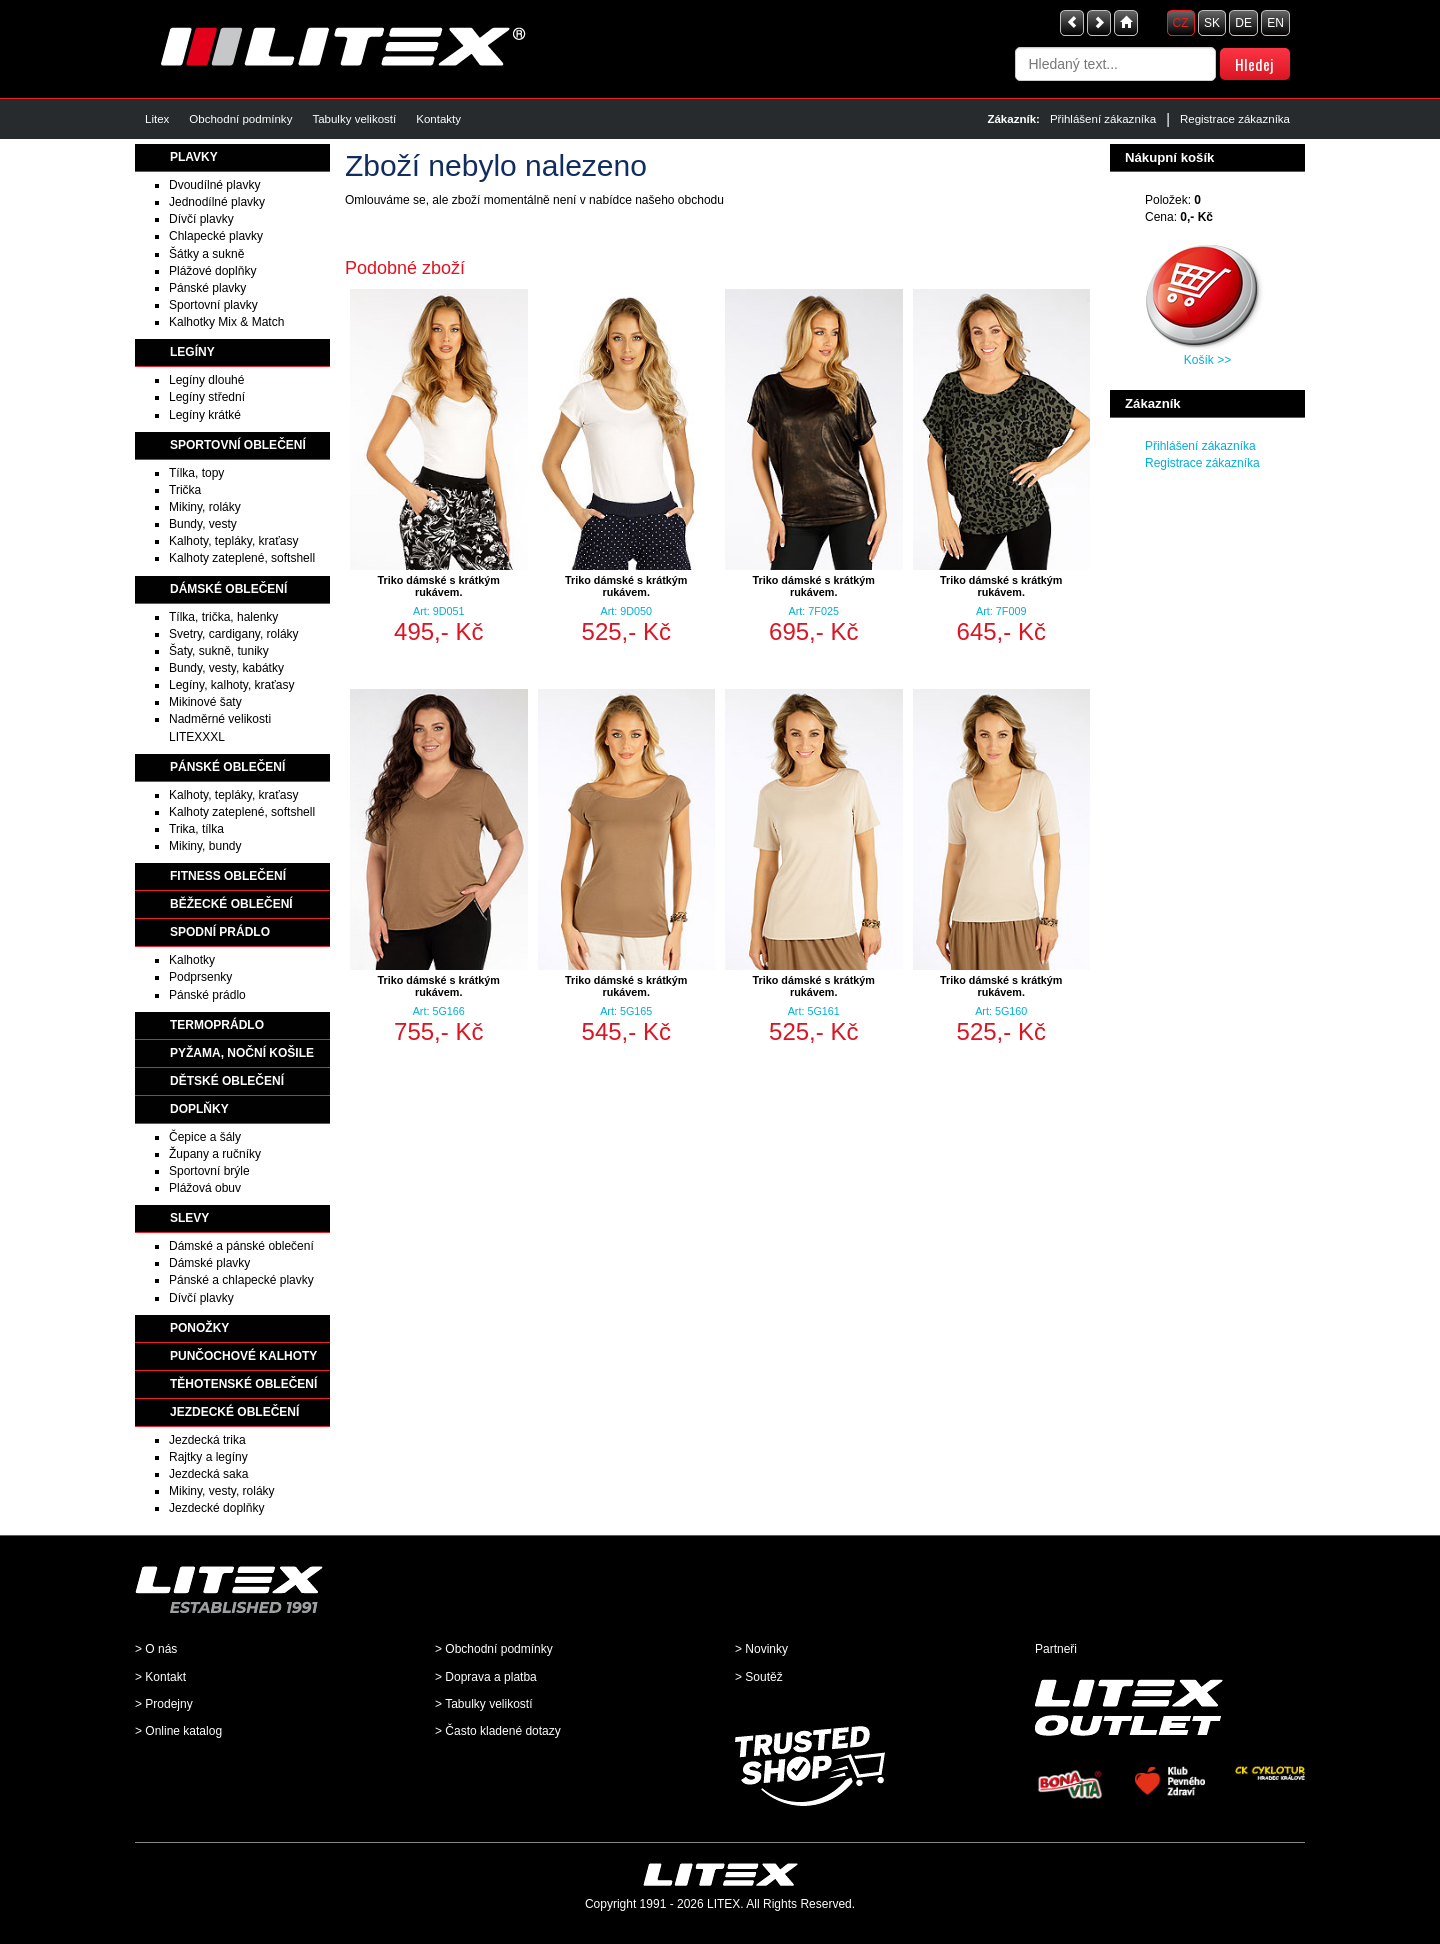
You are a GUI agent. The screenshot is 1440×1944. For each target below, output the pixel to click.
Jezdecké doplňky (216, 1508)
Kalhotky (192, 960)
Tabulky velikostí (354, 119)
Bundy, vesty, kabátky (226, 668)
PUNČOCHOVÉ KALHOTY (243, 1356)
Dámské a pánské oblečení (241, 1246)
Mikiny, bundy (205, 846)
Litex (157, 119)
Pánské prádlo (207, 995)
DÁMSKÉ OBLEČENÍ (228, 589)
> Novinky (761, 1649)
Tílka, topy (196, 473)
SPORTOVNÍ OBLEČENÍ (238, 445)
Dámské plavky (209, 1263)
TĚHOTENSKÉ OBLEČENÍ (243, 1384)
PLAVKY (194, 157)
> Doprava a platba (486, 1677)
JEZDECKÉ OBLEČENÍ (234, 1412)
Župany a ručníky (215, 1154)
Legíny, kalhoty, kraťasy (231, 685)
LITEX (723, 1904)
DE (1243, 23)
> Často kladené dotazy (498, 1731)
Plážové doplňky (212, 271)
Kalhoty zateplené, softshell (242, 558)
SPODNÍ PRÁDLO (220, 932)
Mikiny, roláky (205, 507)
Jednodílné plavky (217, 202)
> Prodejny (164, 1704)
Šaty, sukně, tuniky (219, 651)
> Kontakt (160, 1677)
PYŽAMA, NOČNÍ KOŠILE (242, 1053)
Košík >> (1207, 360)
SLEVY (189, 1218)
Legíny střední (207, 397)
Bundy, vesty (203, 524)
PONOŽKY (199, 1328)
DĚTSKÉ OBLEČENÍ (227, 1081)
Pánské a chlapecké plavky (241, 1280)
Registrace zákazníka (1235, 119)
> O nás (156, 1649)
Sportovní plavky (213, 305)
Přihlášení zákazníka (1103, 119)
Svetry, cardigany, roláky (234, 634)
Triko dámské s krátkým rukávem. (439, 586)
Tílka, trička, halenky (223, 617)
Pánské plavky (207, 288)
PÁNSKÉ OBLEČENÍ (227, 767)
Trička (185, 490)
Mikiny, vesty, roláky (222, 1491)
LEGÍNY (192, 352)
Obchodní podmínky (240, 119)
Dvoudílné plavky (214, 185)
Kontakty (438, 119)
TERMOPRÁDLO (217, 1025)
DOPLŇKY (199, 1109)
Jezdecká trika (207, 1440)
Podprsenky (200, 977)
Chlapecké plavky (216, 236)
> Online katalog (178, 1731)
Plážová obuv (205, 1188)
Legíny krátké (205, 415)
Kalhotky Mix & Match (226, 322)
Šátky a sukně (206, 254)
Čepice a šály (205, 1137)
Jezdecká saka (208, 1474)
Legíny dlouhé (206, 380)
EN (1275, 23)
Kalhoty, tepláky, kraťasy (233, 541)
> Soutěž (759, 1677)
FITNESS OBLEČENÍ (228, 876)
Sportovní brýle (209, 1171)
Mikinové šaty (205, 702)
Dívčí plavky (201, 219)
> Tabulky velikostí (484, 1704)
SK (1212, 23)
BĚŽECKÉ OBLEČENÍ (231, 904)
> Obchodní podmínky (494, 1649)
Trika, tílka (196, 829)
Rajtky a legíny (208, 1457)
